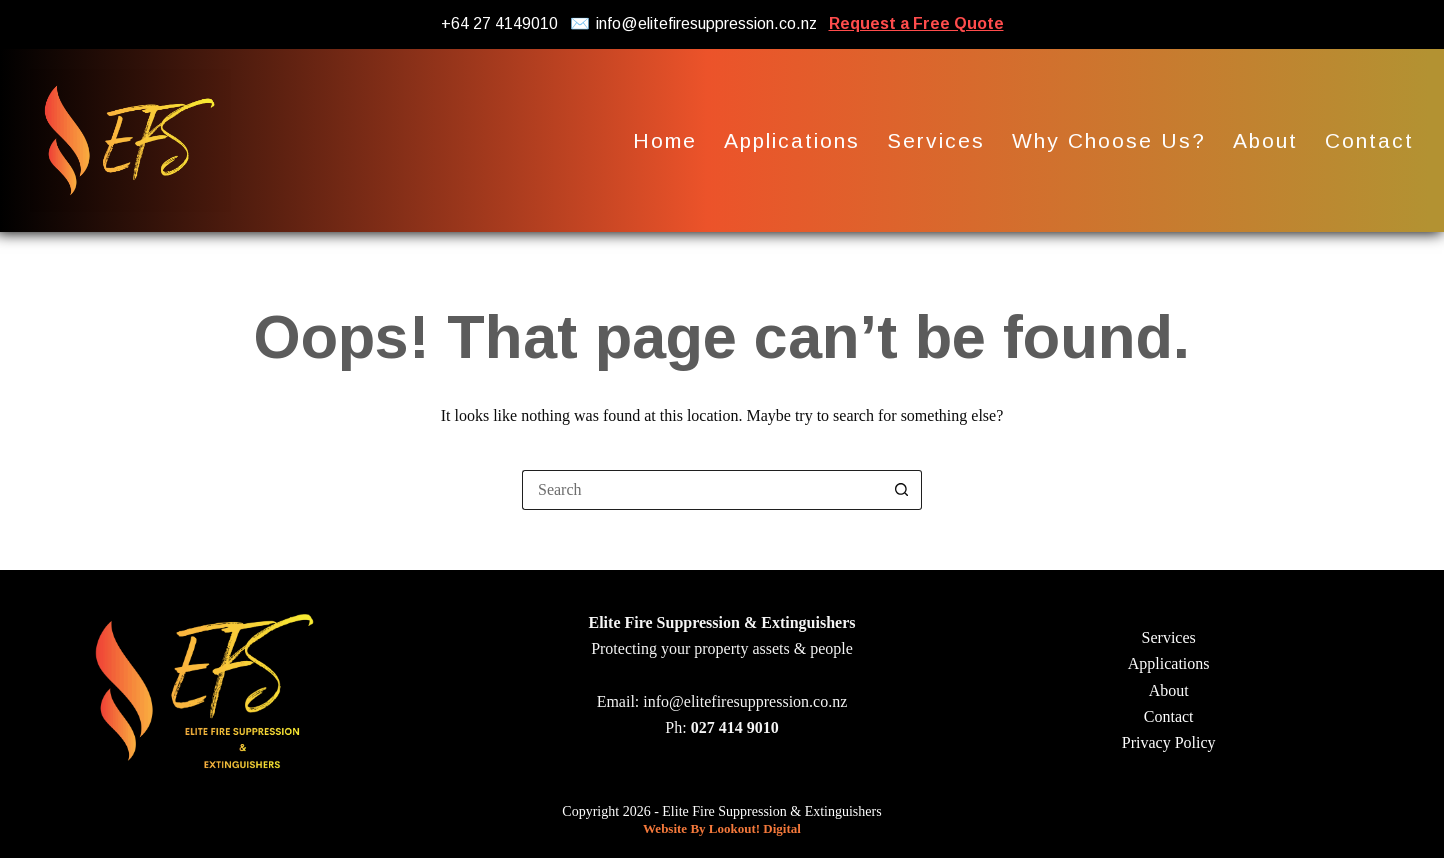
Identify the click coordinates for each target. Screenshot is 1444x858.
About (1265, 140)
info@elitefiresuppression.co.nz (706, 23)
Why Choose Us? (1109, 140)
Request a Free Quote (916, 23)
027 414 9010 (735, 727)
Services (936, 140)
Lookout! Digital (755, 828)
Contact (1369, 140)
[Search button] (902, 490)
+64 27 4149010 (499, 23)
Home (665, 140)
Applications (792, 140)
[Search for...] (702, 490)
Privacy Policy (1169, 742)
